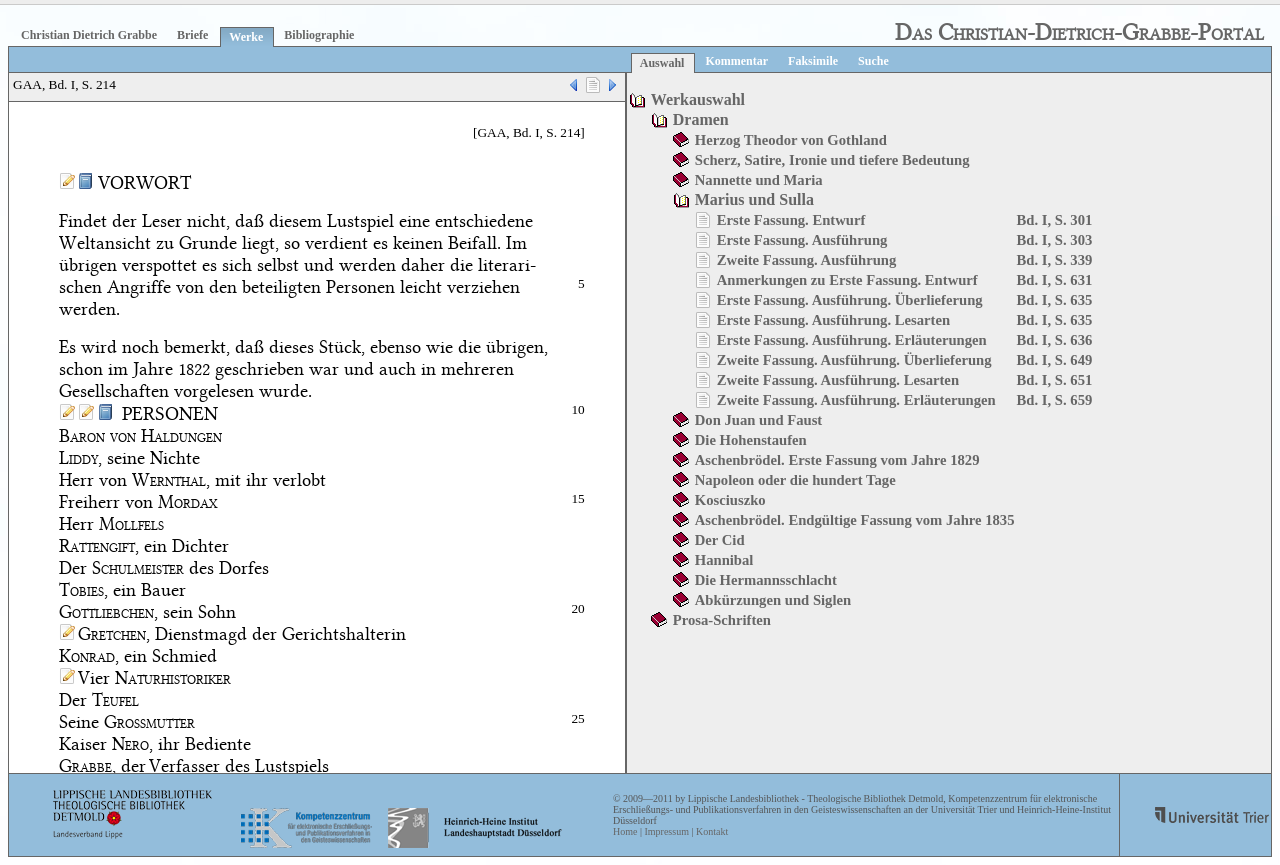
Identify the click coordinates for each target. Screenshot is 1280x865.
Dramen (701, 119)
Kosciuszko (730, 500)
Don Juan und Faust (758, 420)
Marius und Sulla (754, 199)
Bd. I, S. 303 (1055, 240)
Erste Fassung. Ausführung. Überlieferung (850, 300)
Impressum (666, 831)
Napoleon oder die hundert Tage (795, 480)
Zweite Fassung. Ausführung (807, 260)
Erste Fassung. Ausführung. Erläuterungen (852, 340)
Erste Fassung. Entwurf (791, 220)
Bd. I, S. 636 (1055, 340)
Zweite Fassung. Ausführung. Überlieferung (854, 360)
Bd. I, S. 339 (1055, 260)
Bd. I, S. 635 (1055, 300)
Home (625, 831)
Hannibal (724, 560)
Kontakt (712, 831)
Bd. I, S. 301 (1055, 220)
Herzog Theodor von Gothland (791, 140)
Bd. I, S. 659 (1055, 400)
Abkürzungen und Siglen (773, 600)
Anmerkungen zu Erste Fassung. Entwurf (847, 280)
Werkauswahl (698, 99)
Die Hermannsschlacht (766, 580)
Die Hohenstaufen (751, 440)
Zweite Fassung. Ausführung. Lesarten (838, 380)
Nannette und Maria (759, 180)
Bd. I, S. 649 (1055, 360)
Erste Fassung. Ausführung (802, 240)
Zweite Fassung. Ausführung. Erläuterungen (856, 400)
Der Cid (720, 540)
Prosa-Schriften (722, 620)
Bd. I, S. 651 (1055, 380)
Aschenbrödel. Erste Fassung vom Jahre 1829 (837, 460)
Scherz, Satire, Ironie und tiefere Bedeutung (832, 160)
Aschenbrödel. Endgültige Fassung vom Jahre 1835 (855, 520)
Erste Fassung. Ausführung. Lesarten (833, 320)
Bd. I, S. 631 (1055, 280)
